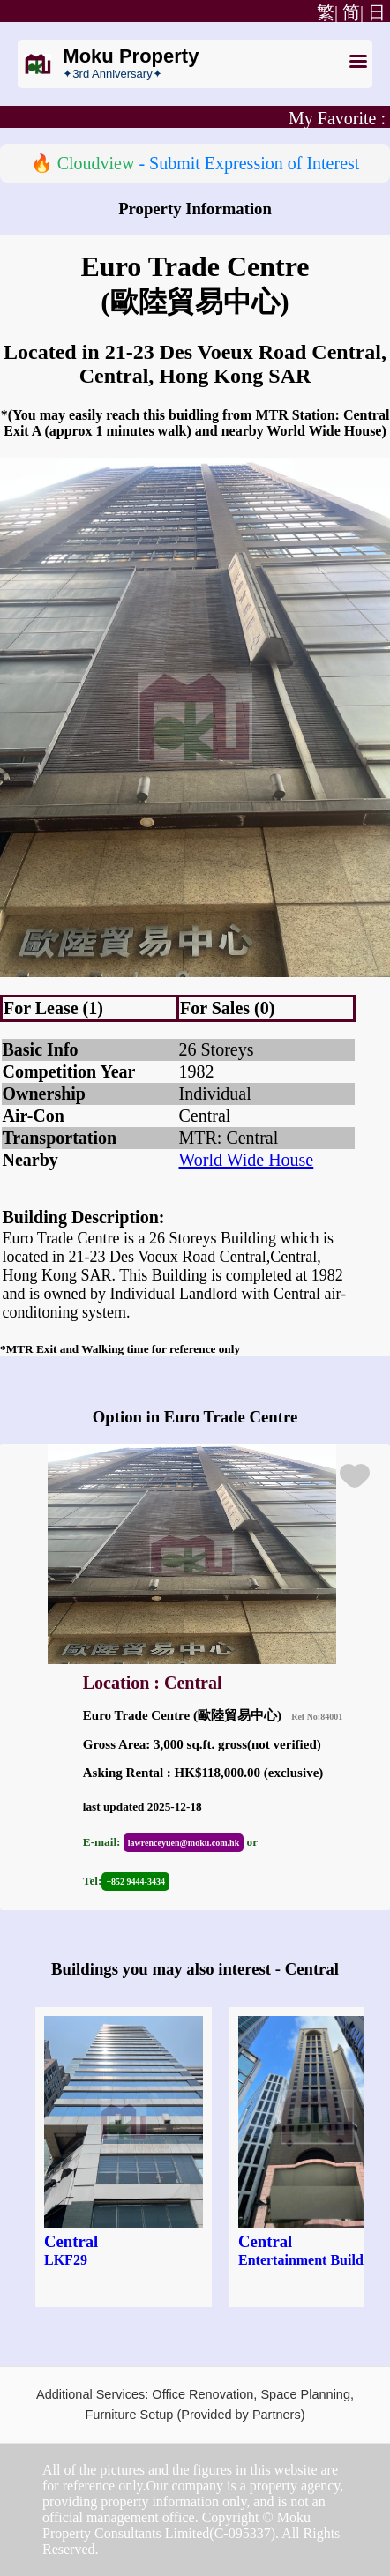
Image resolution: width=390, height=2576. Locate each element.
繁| (325, 12)
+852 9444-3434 (135, 1881)
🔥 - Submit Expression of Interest (195, 163)
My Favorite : (337, 118)
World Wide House (246, 1159)
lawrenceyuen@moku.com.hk (183, 1843)
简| (353, 12)
